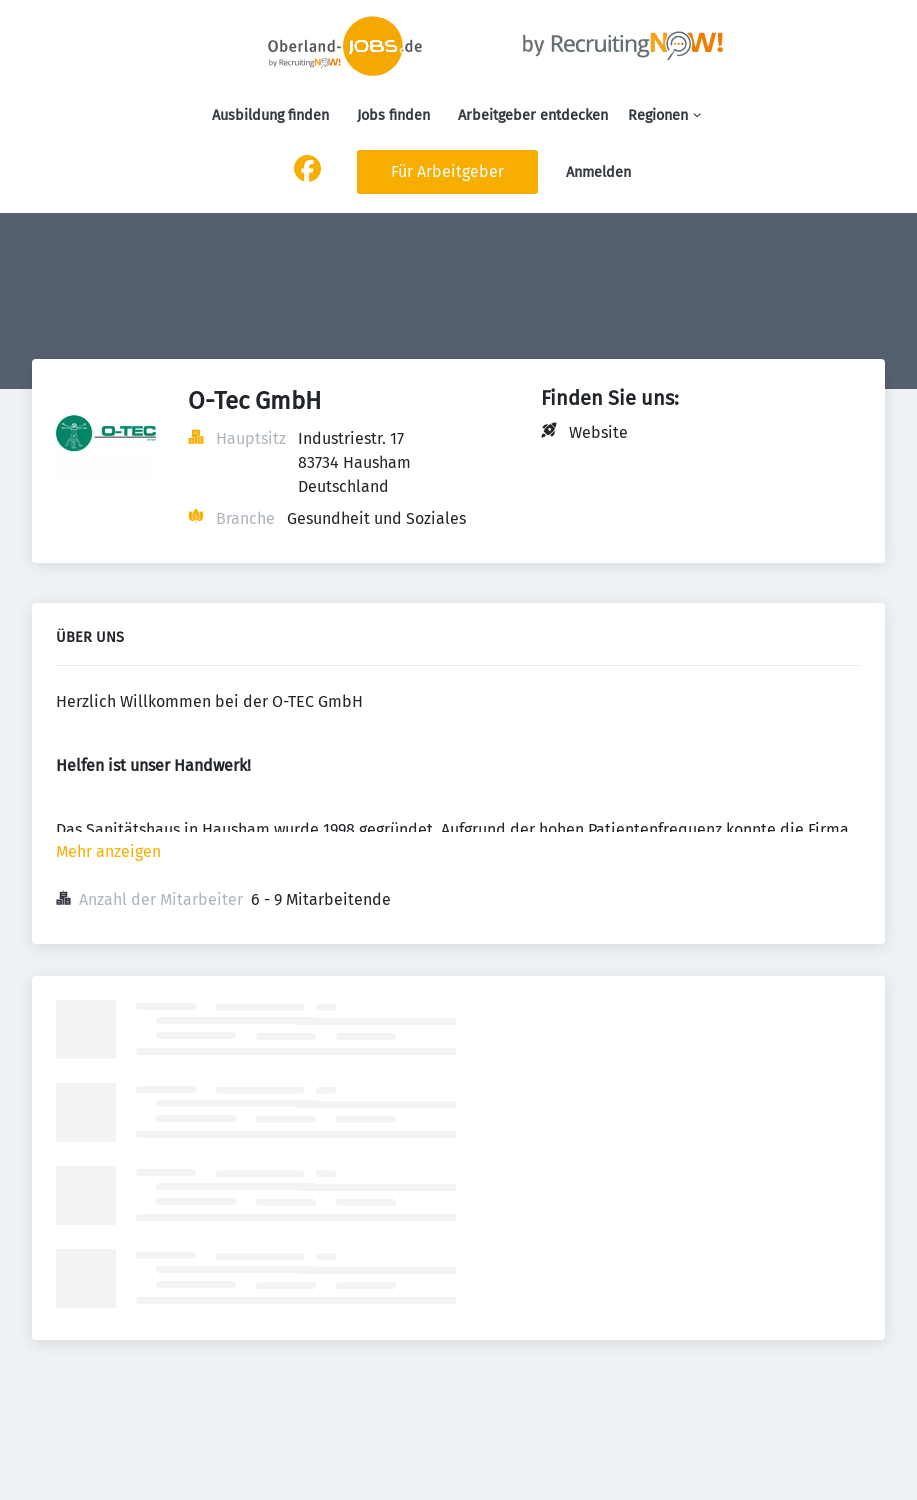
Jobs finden (393, 115)
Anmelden (598, 172)
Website (598, 432)
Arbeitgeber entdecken (533, 115)
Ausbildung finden (270, 115)
